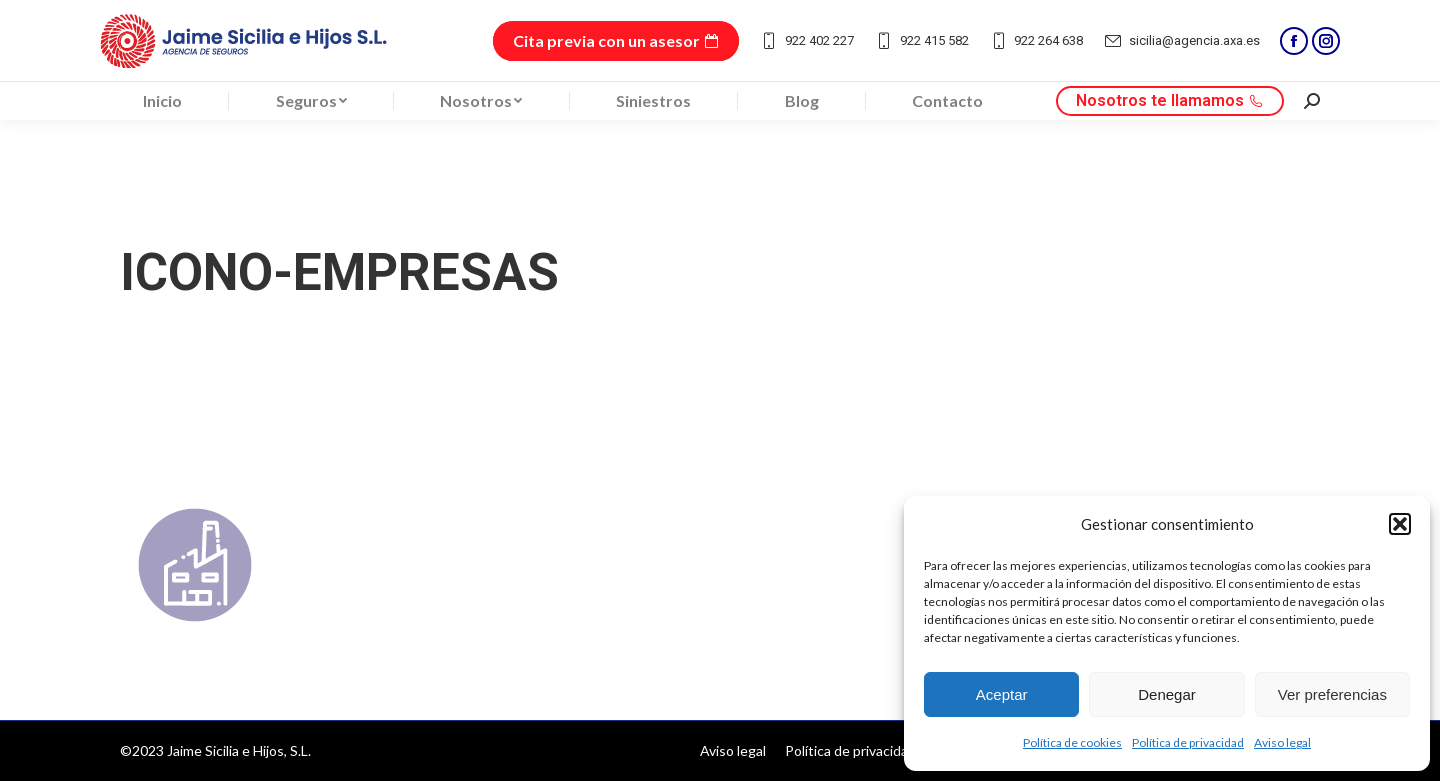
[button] (1400, 524)
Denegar (1167, 694)
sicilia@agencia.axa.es (1181, 41)
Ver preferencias (1332, 694)
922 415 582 (921, 41)
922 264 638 (1036, 41)
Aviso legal (1282, 742)
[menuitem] (162, 101)
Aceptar (1002, 694)
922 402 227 (806, 41)
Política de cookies (1072, 742)
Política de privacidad (1188, 742)
